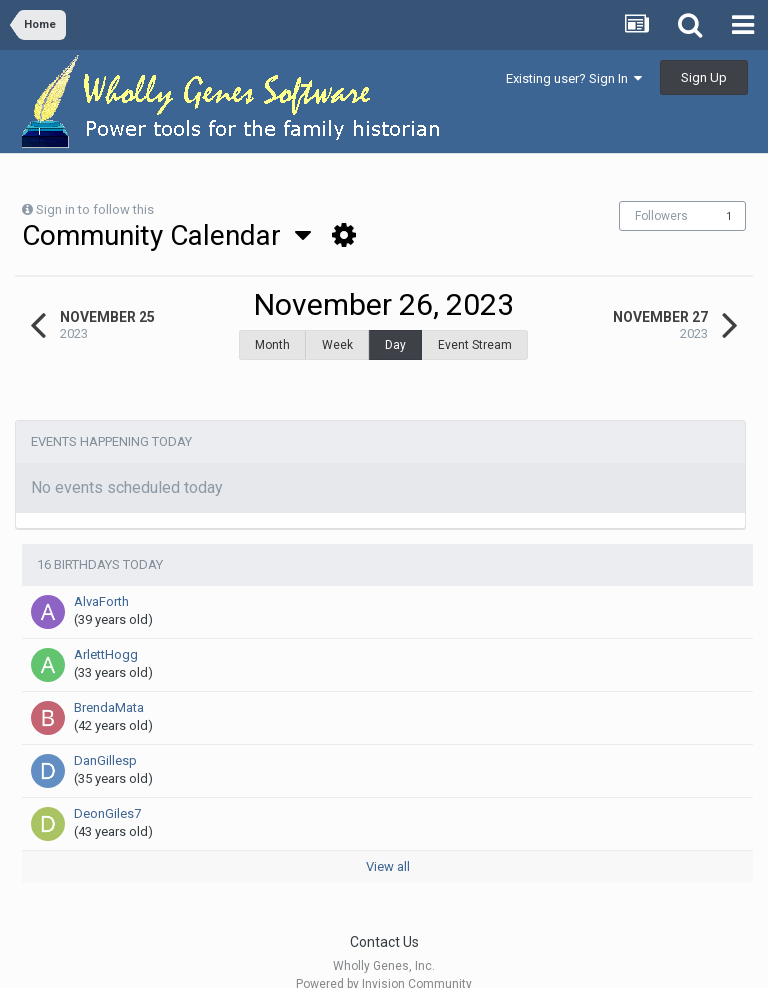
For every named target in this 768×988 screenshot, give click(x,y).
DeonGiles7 (107, 788)
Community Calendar (166, 235)
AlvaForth (101, 576)
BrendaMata (109, 682)
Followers (661, 216)
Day (395, 345)
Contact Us (384, 917)
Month (272, 345)
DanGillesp (105, 735)
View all (388, 841)
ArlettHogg (106, 629)
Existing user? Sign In (574, 78)
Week (337, 345)
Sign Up (704, 77)
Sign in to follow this (95, 209)
